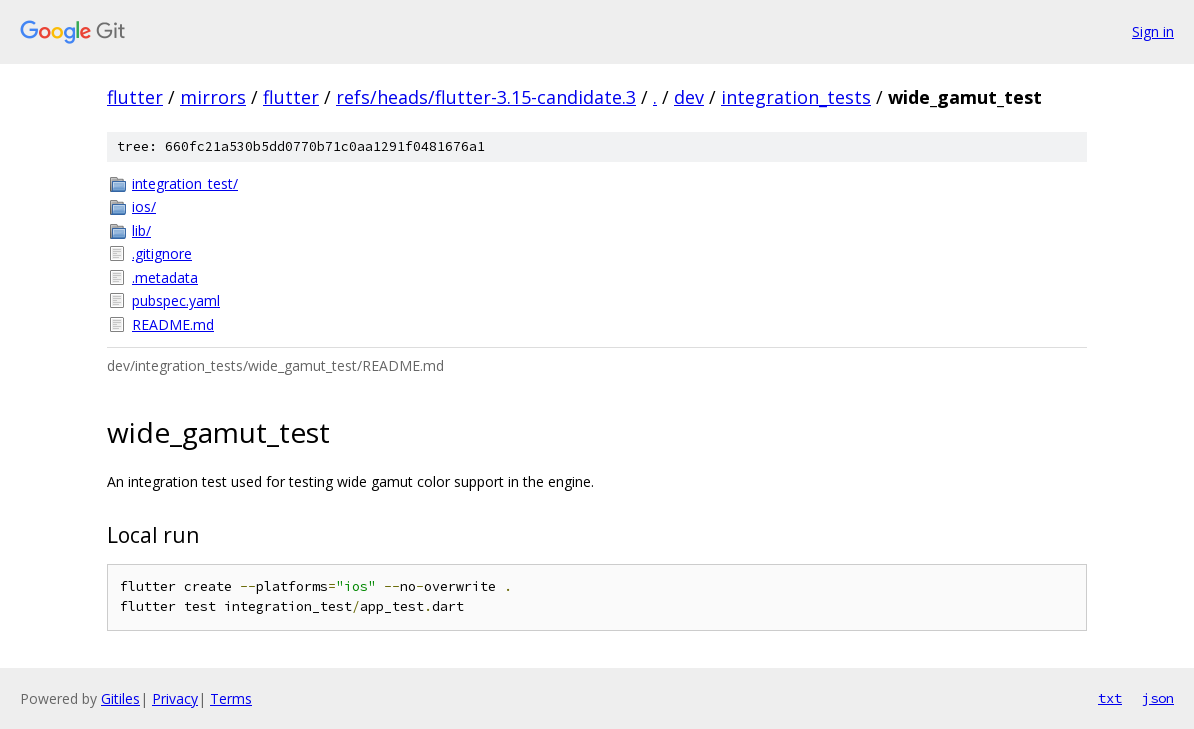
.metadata (165, 277)
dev (689, 97)
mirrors (213, 97)
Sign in (1153, 31)
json (1158, 698)
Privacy (175, 698)
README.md (173, 324)
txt (1110, 698)
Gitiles (120, 698)
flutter (135, 97)
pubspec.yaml (176, 300)
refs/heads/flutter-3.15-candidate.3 (486, 97)
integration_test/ (185, 183)
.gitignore (162, 253)
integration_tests (796, 97)
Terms (231, 698)
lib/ (141, 230)
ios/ (144, 206)
